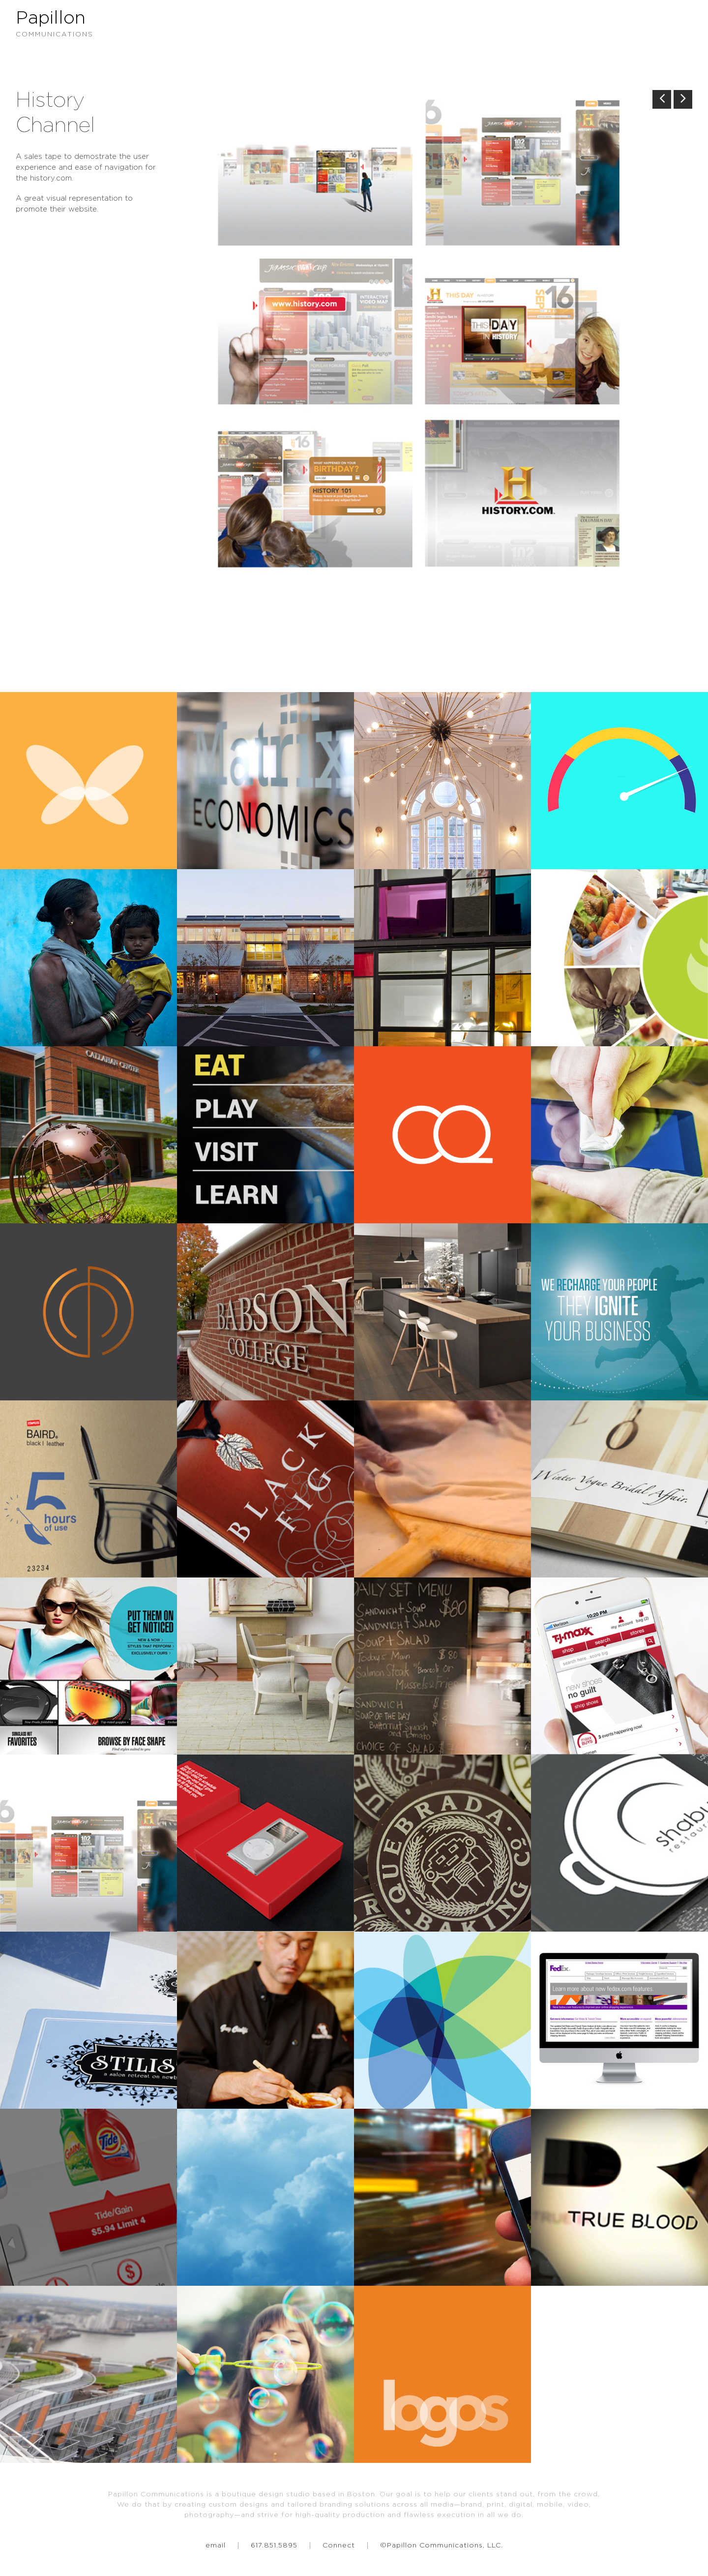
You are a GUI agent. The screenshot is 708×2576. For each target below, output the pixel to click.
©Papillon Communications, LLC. (441, 2545)
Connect (339, 2545)
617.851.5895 (274, 2545)
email (216, 2545)
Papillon (354, 25)
